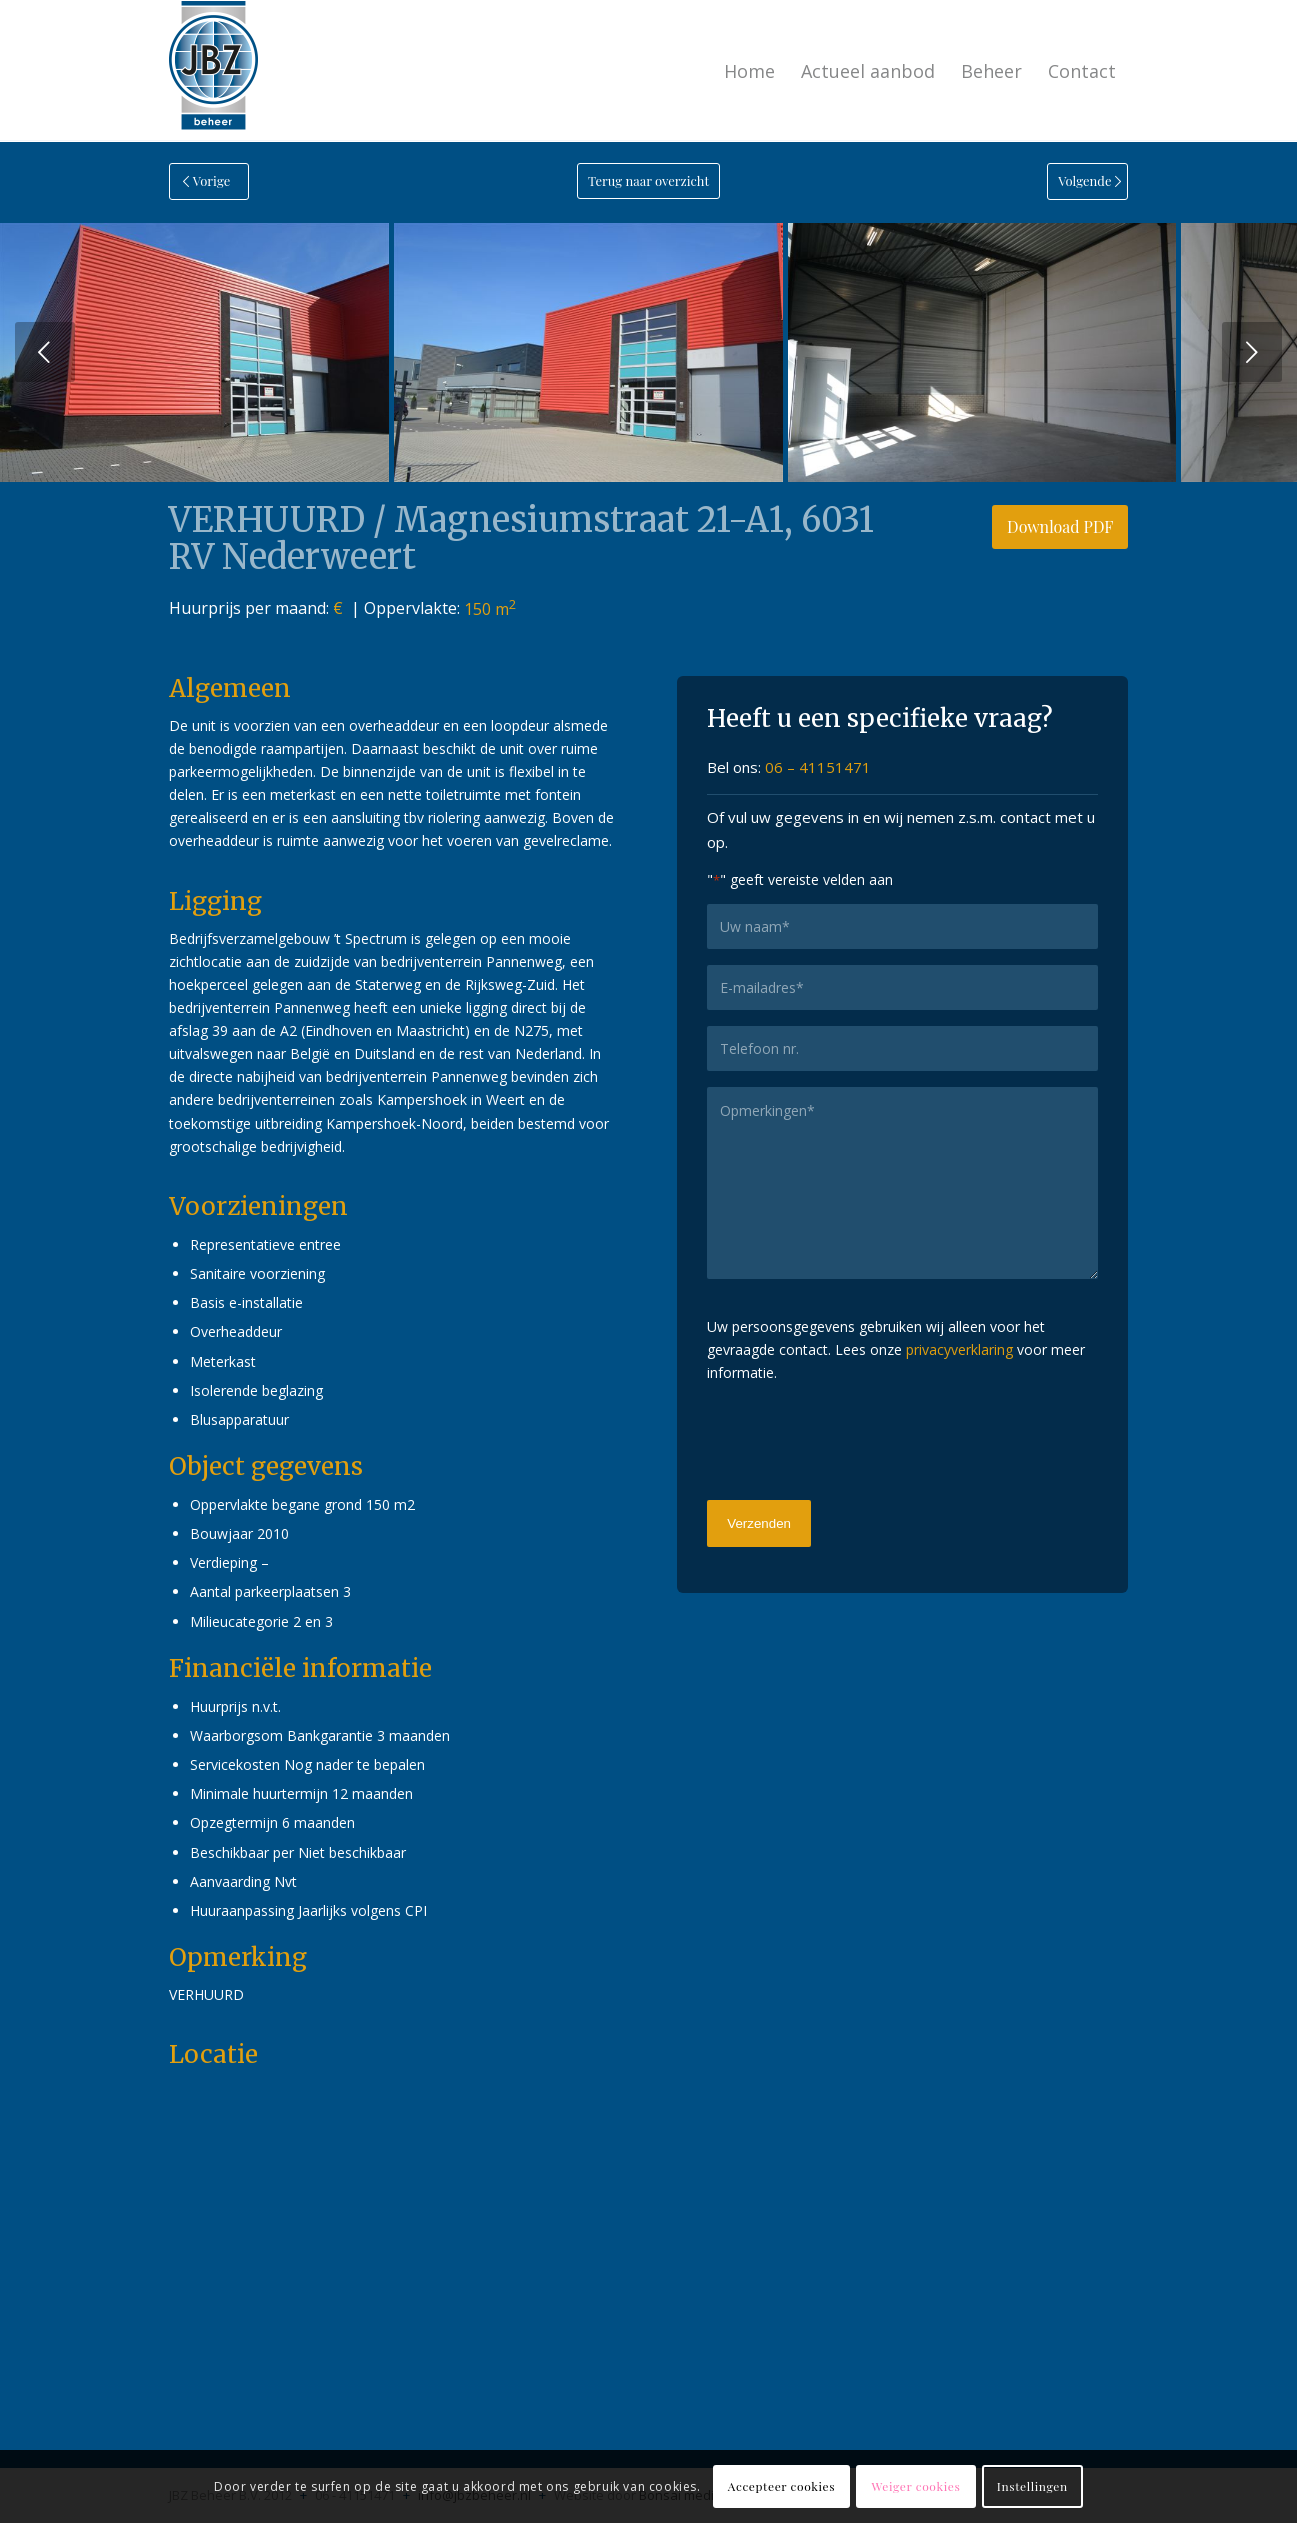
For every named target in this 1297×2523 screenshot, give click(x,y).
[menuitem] (749, 71)
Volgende (1252, 352)
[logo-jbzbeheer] (213, 71)
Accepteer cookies (781, 2486)
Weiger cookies (916, 2486)
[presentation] (859, 1439)
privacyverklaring (959, 1349)
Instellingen (1032, 2486)
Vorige (45, 352)
